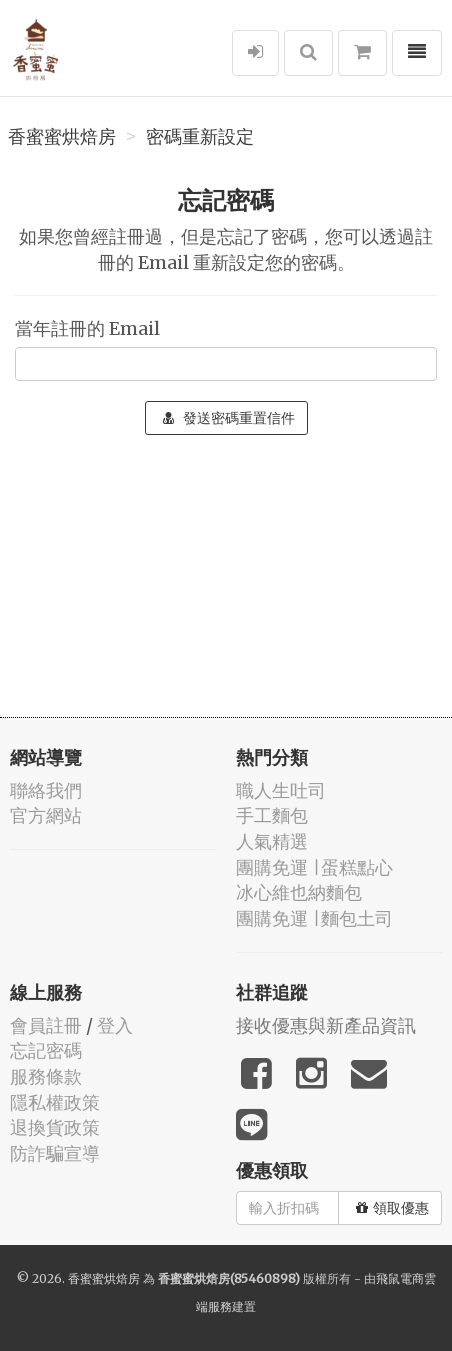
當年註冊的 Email (87, 328)
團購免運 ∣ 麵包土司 (314, 918)
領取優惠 (392, 1208)
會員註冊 (46, 1025)
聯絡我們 (46, 790)
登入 (115, 1025)
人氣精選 (272, 841)
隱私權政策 (55, 1102)
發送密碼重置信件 (229, 418)
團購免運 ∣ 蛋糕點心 (314, 867)
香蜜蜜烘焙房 (62, 137)
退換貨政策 (55, 1127)
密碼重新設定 (200, 137)
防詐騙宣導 (55, 1153)
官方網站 (46, 815)
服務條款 (46, 1076)
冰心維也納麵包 (299, 892)
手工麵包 (272, 815)
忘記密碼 (46, 1050)
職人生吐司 (281, 790)
